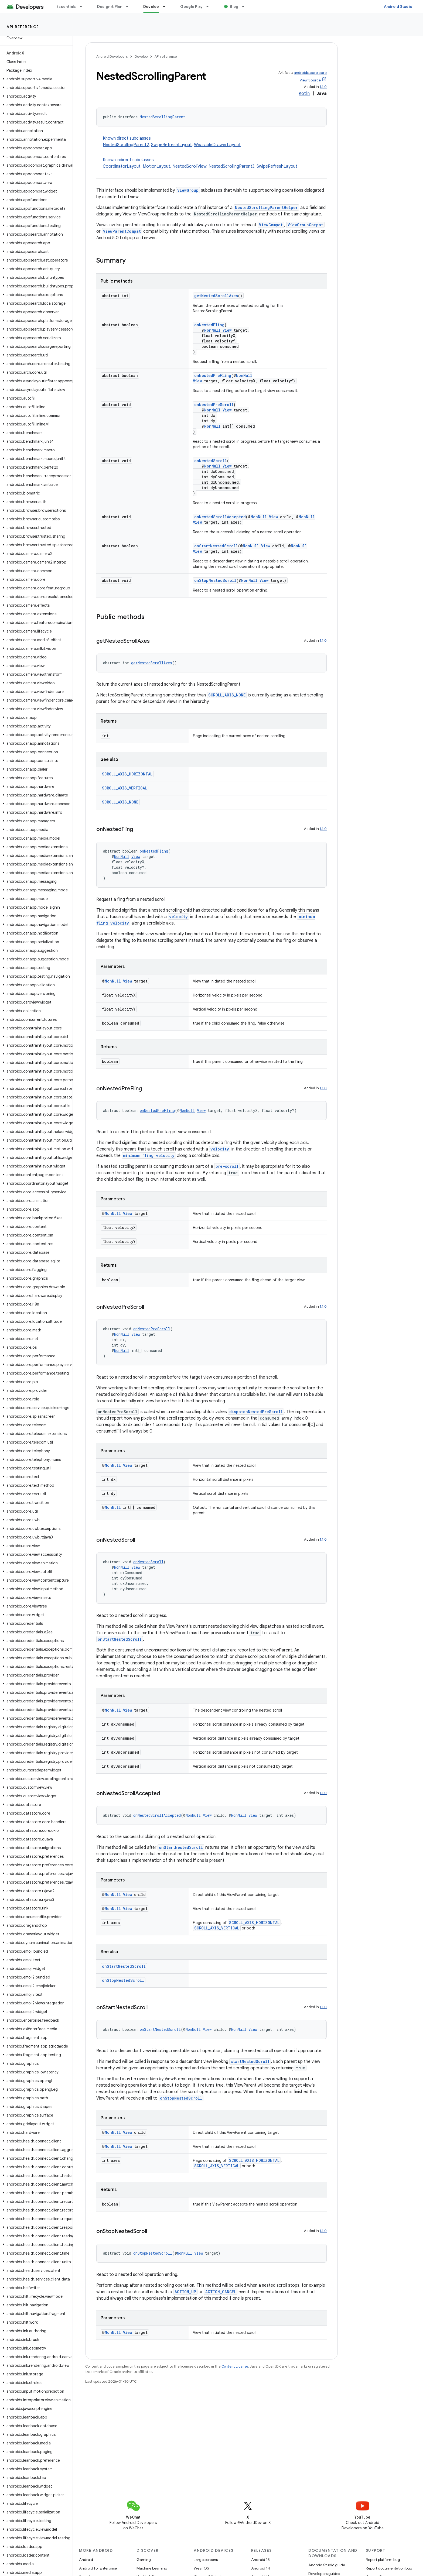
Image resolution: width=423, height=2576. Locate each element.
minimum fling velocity (149, 1155)
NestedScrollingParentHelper (266, 207)
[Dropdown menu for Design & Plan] (129, 6)
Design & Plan (109, 6)
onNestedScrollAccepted (220, 516)
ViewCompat (271, 224)
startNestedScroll (250, 2061)
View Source (310, 80)
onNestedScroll (210, 460)
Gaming (144, 2559)
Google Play (191, 6)
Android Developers (112, 56)
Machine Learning (152, 2568)
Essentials (66, 6)
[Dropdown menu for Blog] (245, 6)
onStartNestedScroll (216, 545)
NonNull (212, 330)
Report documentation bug (389, 2568)
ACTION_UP (185, 2291)
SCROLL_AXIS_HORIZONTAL (127, 774)
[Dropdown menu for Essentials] (83, 6)
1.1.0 (323, 86)
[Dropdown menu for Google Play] (210, 6)
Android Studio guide (326, 2565)
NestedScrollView (189, 166)
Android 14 (260, 2568)
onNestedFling (209, 324)
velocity (178, 916)
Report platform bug (383, 2559)
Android (86, 2559)
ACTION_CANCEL (220, 2291)
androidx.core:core (310, 72)
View (227, 330)
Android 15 (260, 2559)
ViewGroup (188, 190)
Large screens (206, 2559)
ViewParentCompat (122, 231)
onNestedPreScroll (214, 404)
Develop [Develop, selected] (151, 6)
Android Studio (398, 6)
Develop (141, 56)
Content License (234, 2366)
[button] (35, 79)
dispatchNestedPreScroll (256, 1411)
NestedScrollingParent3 (231, 166)
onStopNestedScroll (215, 580)
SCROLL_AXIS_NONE (226, 695)
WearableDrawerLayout (217, 144)
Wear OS (201, 2568)
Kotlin (304, 93)
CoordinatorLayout (122, 166)
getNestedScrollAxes (216, 295)
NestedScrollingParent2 (126, 144)
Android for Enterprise (98, 2568)
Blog (234, 6)
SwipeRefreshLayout (171, 144)
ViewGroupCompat (305, 224)
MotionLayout (156, 166)
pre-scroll (227, 1166)
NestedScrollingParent (162, 116)
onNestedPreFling (212, 375)
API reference (22, 26)
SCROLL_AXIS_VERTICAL (124, 788)
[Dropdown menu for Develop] (166, 6)
